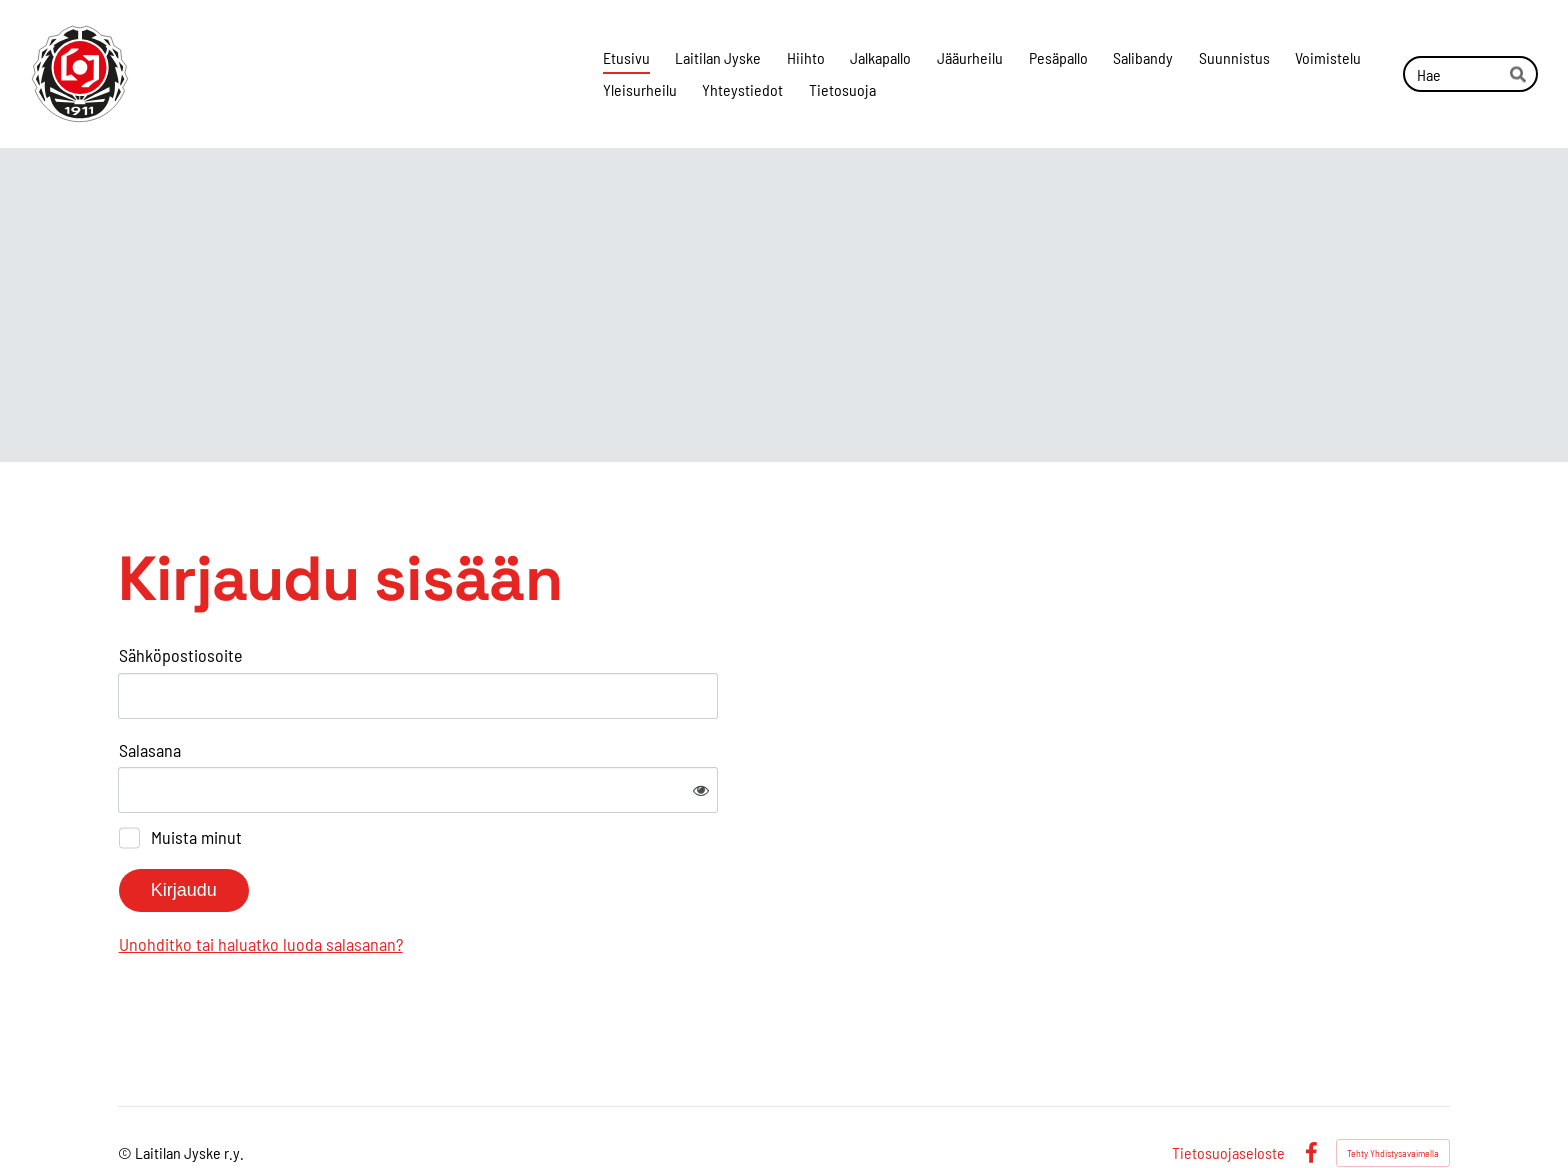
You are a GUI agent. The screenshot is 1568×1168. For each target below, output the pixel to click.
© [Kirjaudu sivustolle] (126, 1087)
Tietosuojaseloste (1228, 1088)
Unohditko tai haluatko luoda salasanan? (477, 878)
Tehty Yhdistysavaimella (1393, 1088)
